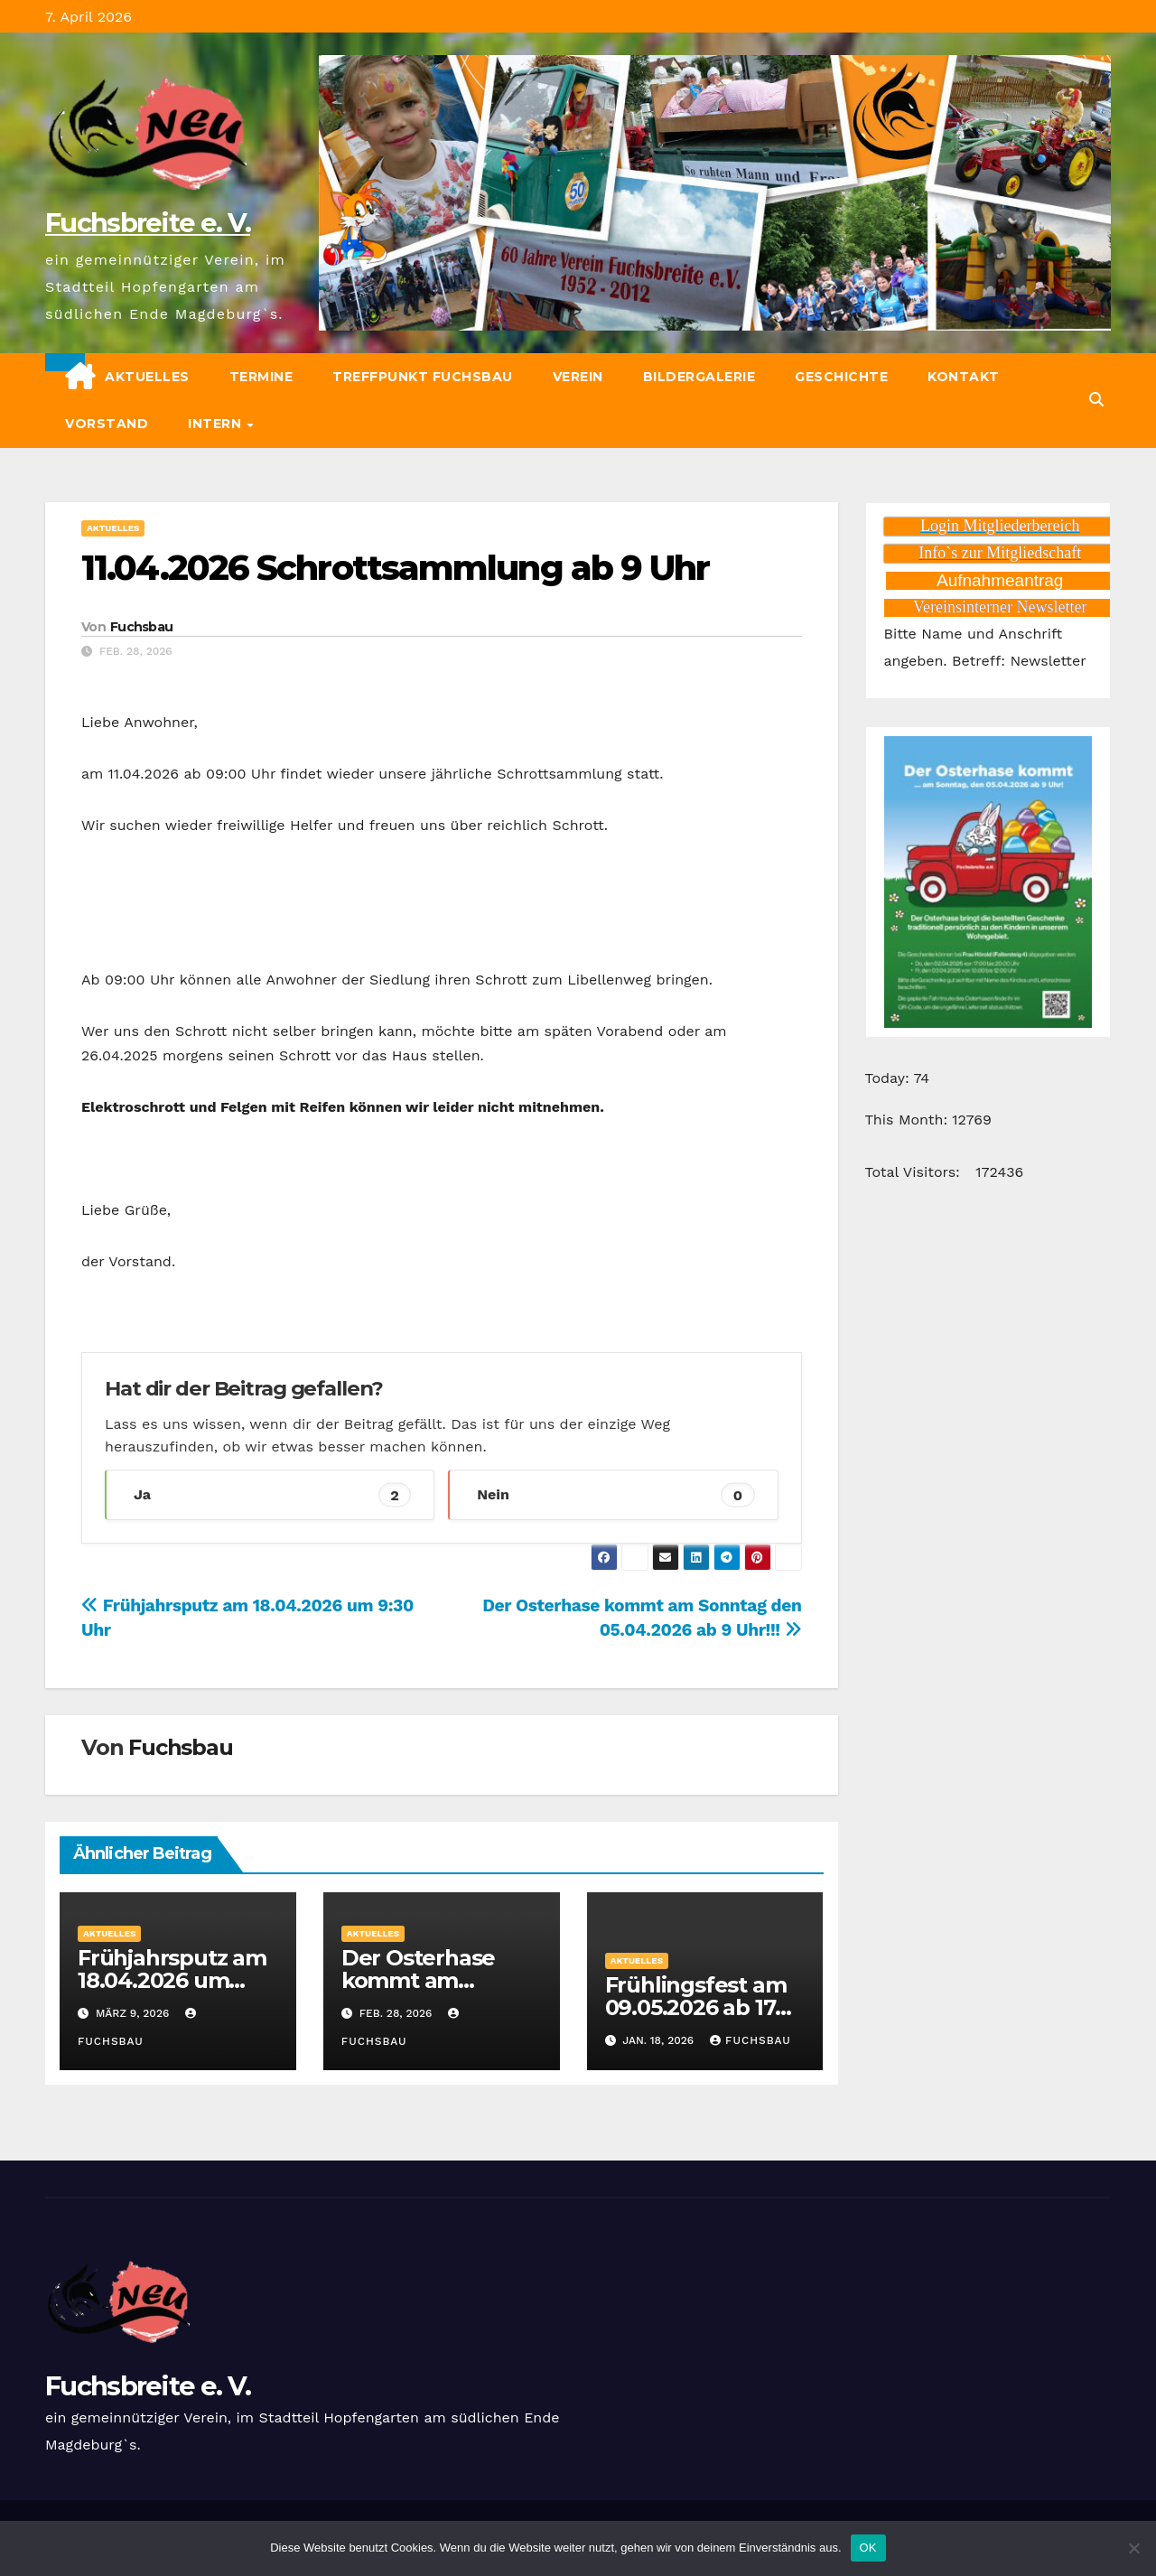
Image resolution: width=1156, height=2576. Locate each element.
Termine (261, 377)
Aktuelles (147, 377)
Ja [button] (272, 1495)
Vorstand (106, 423)
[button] (1096, 399)
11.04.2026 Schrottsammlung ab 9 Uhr (395, 567)
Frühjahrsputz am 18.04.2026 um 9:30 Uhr (172, 1980)
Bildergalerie (699, 377)
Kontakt (964, 377)
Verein (578, 377)
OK (868, 2547)
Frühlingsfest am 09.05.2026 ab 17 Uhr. (696, 2007)
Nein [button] (615, 1495)
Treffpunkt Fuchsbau (422, 377)
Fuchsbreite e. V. (147, 222)
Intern (217, 423)
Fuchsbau (141, 627)
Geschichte (841, 377)
